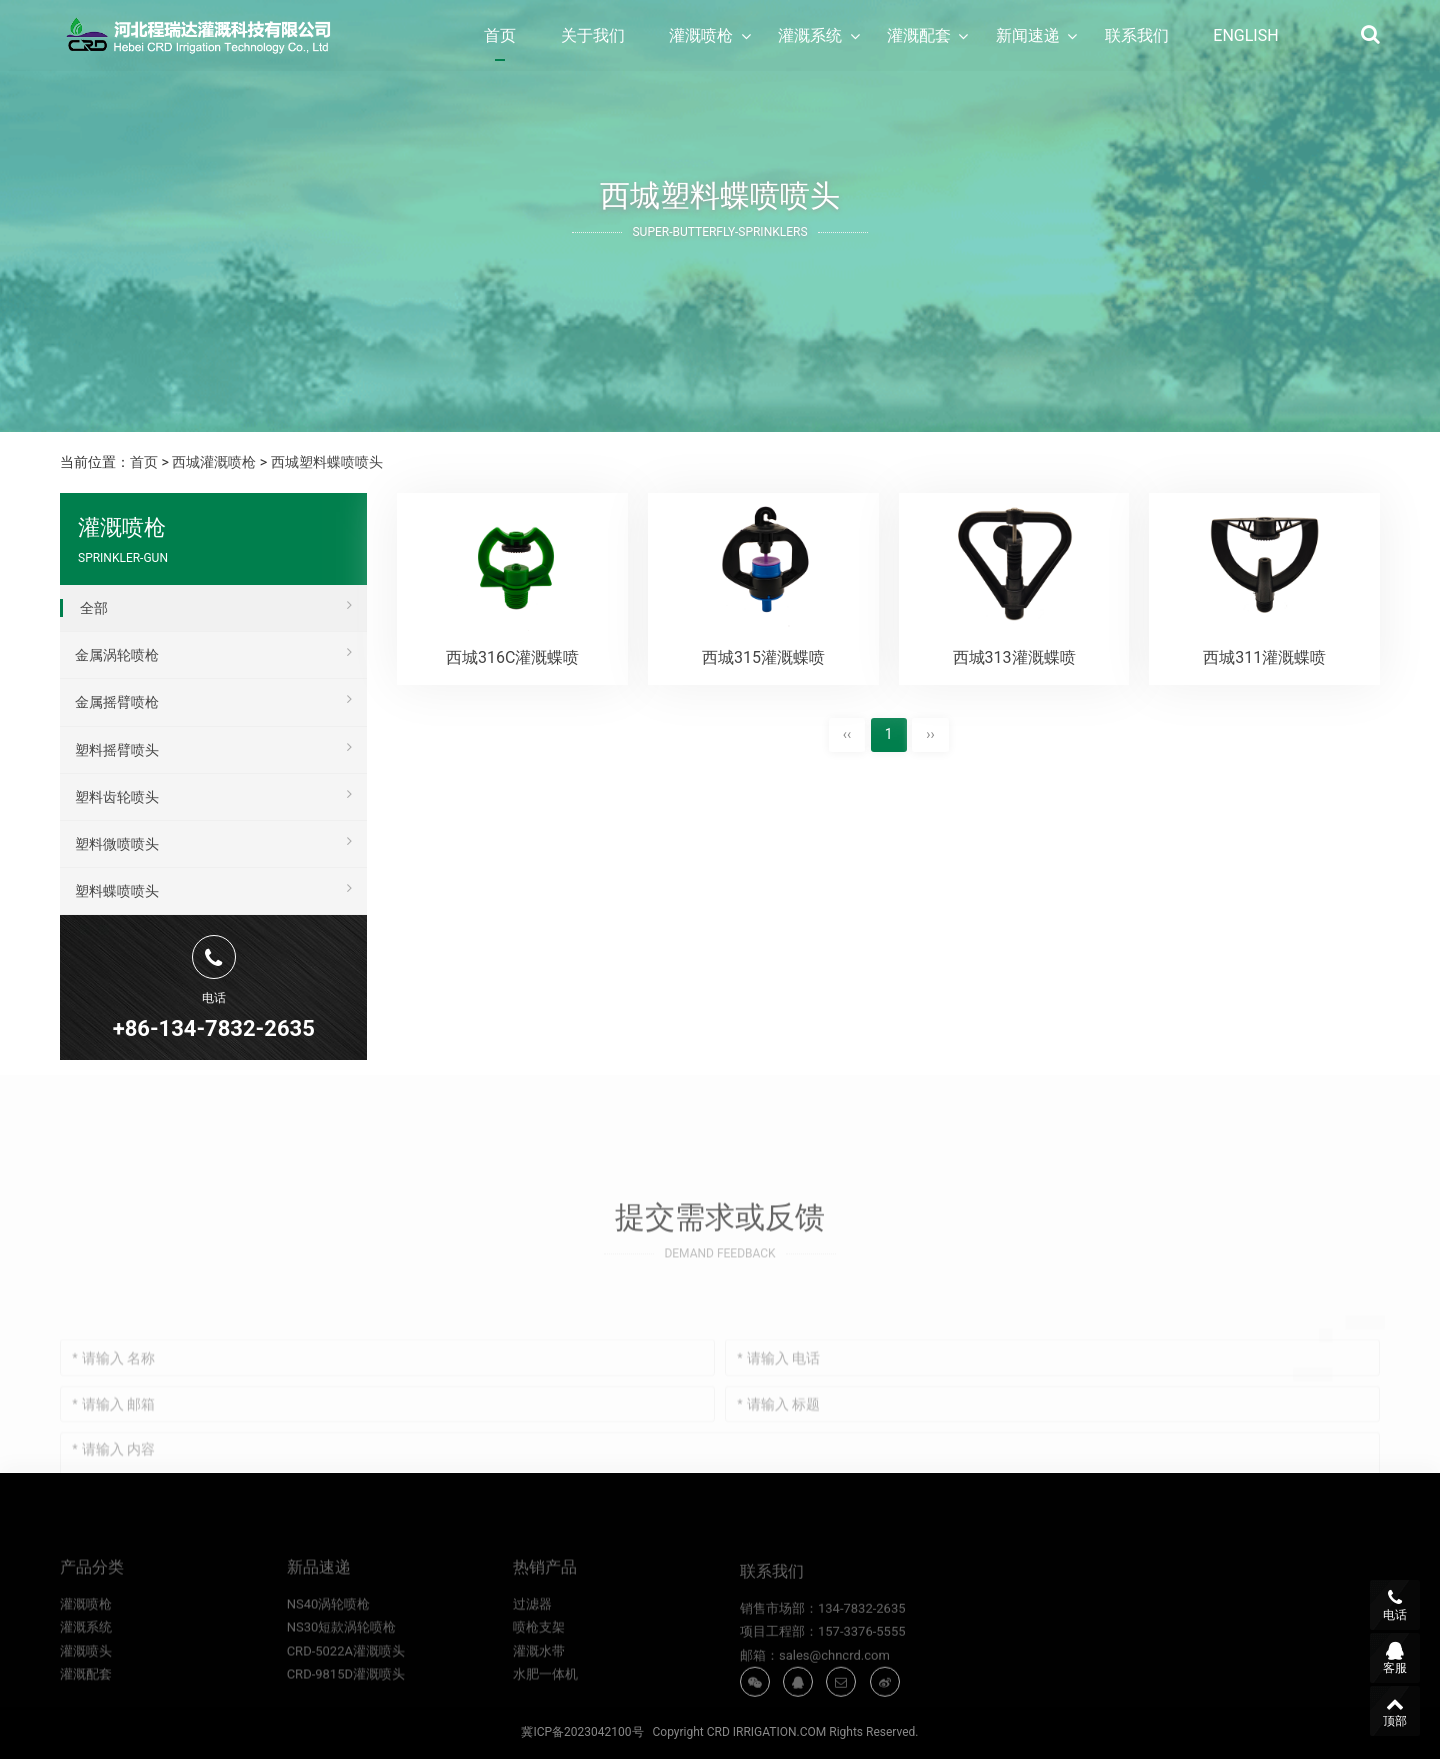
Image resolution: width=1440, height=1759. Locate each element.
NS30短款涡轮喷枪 (342, 1665)
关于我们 (593, 35)
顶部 (1395, 1711)
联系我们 (1137, 35)
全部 (216, 605)
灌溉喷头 (86, 1689)
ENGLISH (1245, 35)
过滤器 (532, 1642)
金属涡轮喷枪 (213, 652)
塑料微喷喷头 (213, 841)
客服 (1395, 1658)
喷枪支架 (539, 1665)
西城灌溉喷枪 (214, 462)
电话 (1395, 1605)
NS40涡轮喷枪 (329, 1642)
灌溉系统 (810, 35)
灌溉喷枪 (701, 35)
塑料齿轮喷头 (213, 794)
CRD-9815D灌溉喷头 (346, 1712)
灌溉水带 (539, 1689)
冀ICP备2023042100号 (582, 1732)
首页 (500, 35)
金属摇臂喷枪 (213, 699)
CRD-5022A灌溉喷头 (346, 1689)
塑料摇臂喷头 (213, 747)
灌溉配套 (919, 35)
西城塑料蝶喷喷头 (327, 462)
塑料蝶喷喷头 (213, 888)
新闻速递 (1028, 35)
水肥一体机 (545, 1712)
